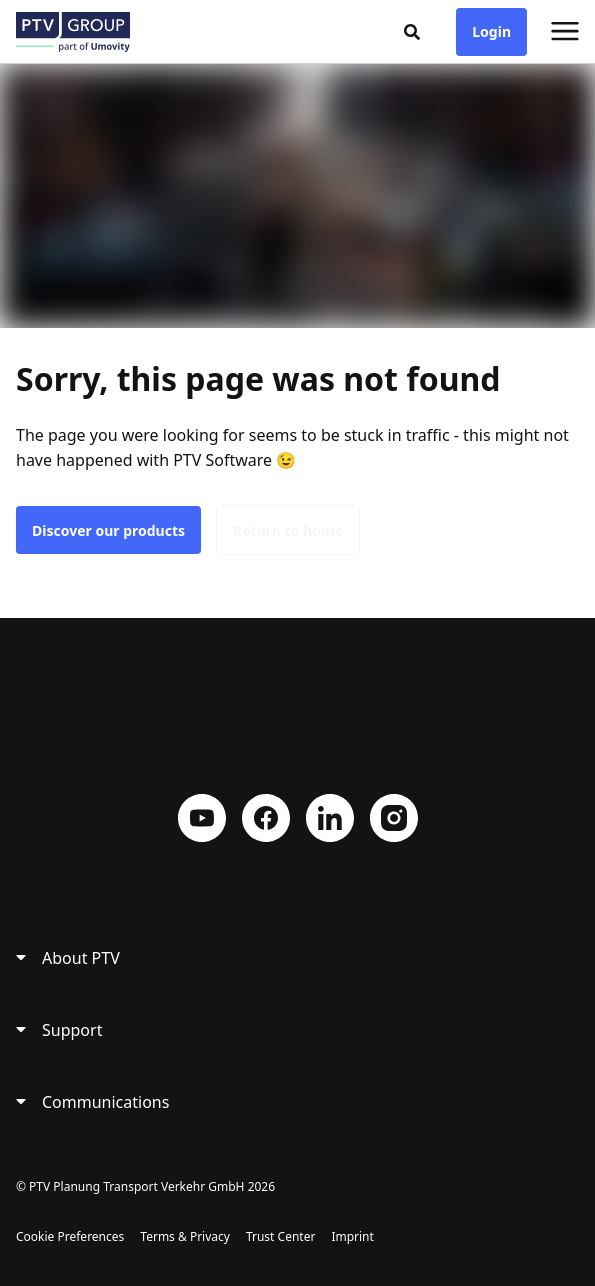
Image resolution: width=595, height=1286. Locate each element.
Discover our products (108, 530)
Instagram (394, 818)
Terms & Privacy (185, 1236)
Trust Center (280, 1236)
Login (491, 31)
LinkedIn (330, 818)
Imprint (352, 1236)
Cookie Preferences (70, 1236)
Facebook (266, 818)
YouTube (202, 818)
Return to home (288, 530)
